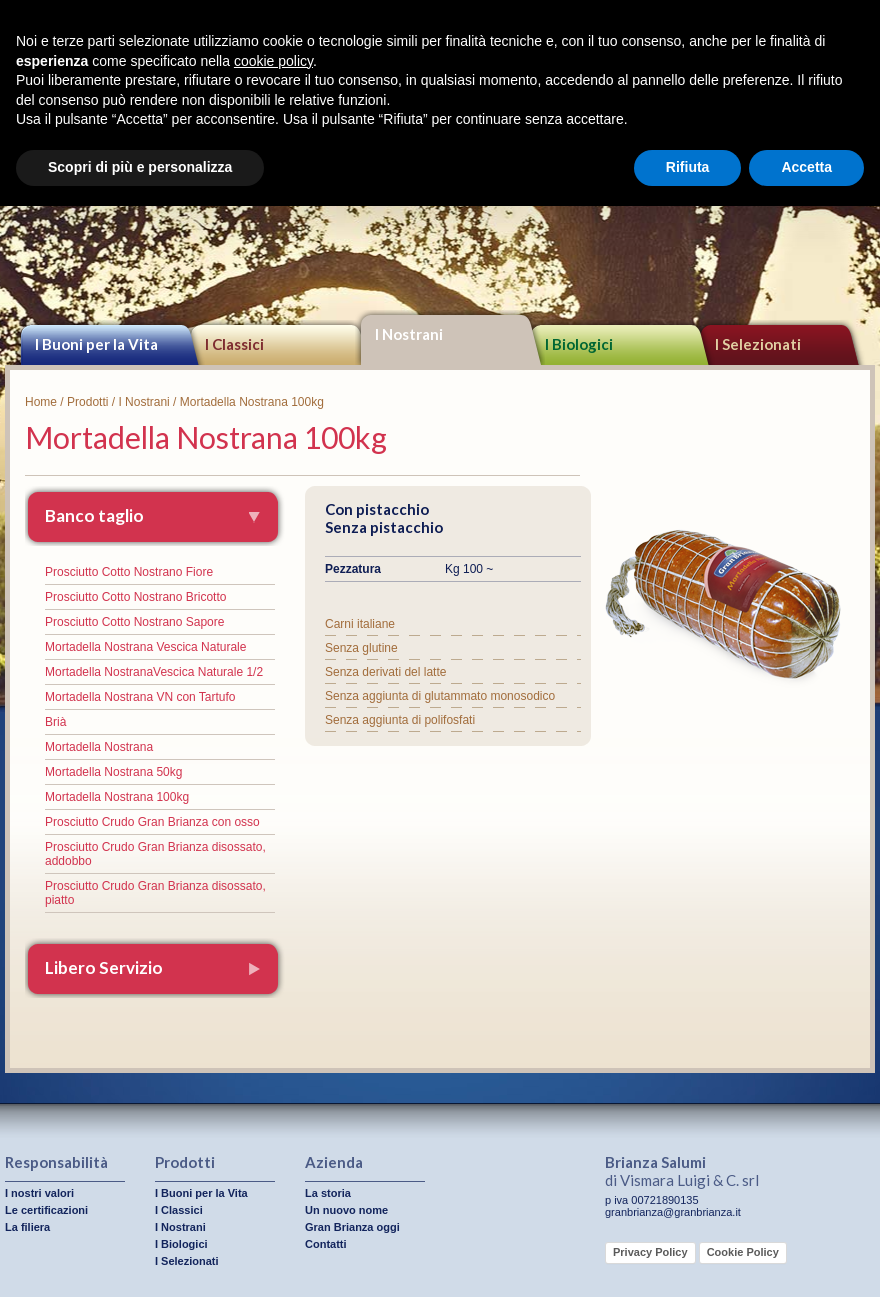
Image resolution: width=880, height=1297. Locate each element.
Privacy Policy (650, 1252)
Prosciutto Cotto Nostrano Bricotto (135, 597)
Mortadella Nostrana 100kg (117, 797)
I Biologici (579, 344)
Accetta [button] (806, 167)
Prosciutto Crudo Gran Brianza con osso (152, 822)
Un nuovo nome (346, 1210)
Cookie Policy (743, 1252)
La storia (328, 1193)
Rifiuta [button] (688, 167)
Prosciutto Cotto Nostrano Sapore (134, 622)
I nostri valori (39, 1193)
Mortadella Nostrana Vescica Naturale (145, 647)
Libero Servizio (104, 967)
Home (41, 402)
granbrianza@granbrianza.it (673, 1212)
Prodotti (87, 402)
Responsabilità (56, 1162)
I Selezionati (187, 1261)
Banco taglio (94, 515)
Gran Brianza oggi (352, 1227)
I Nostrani (409, 334)
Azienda (334, 1162)
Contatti (326, 1244)
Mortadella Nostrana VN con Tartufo (140, 697)
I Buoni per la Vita (96, 344)
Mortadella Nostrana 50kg (113, 772)
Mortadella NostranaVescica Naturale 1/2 (154, 672)
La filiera (27, 1227)
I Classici (234, 344)
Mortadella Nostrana (99, 747)
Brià (55, 722)
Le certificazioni (46, 1210)
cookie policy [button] (273, 61)
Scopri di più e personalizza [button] (140, 167)
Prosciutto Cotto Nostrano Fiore (129, 572)
